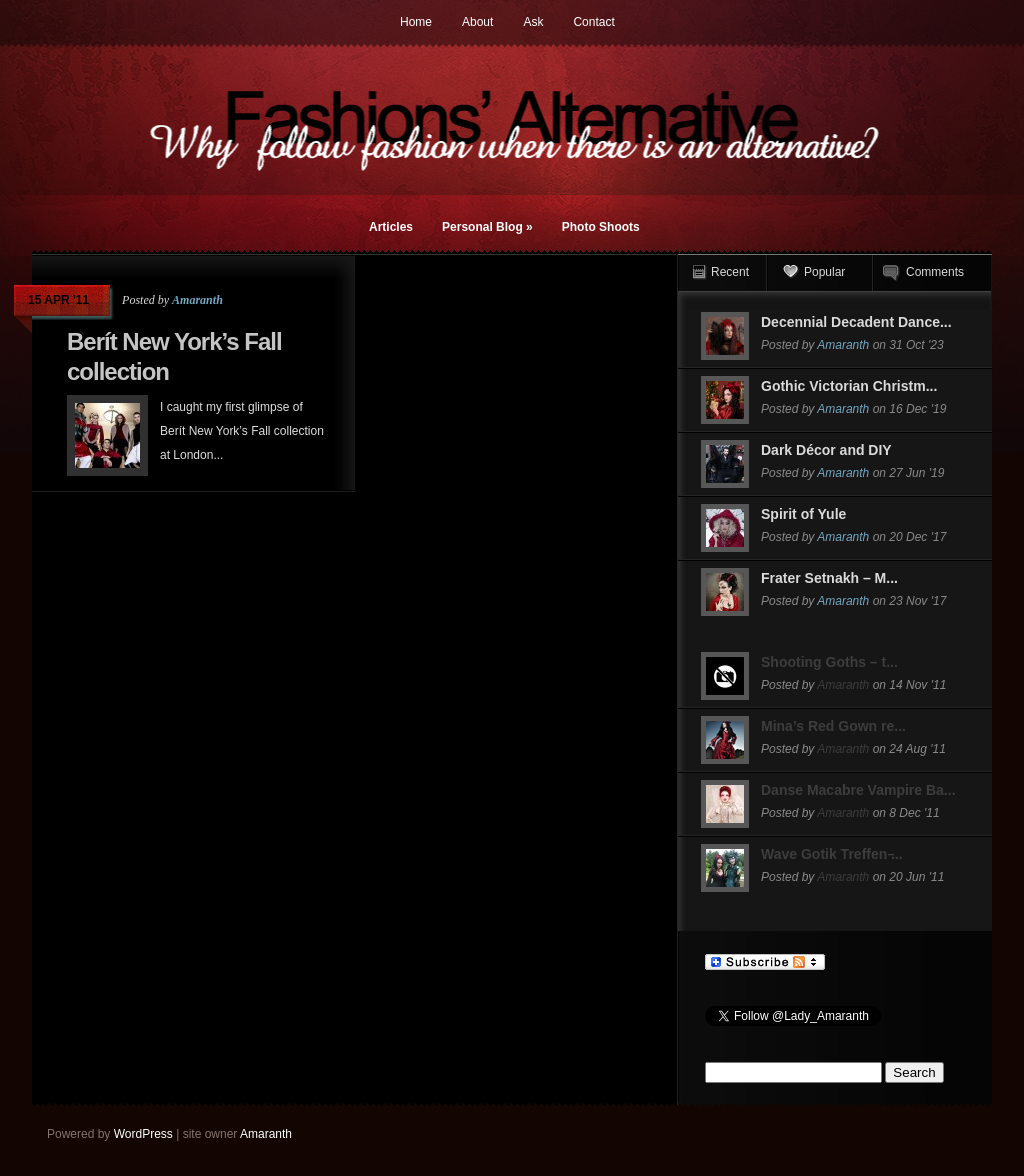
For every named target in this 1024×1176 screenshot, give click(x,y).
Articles (391, 227)
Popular (824, 272)
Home (416, 22)
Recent (730, 272)
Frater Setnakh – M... (829, 578)
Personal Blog (487, 227)
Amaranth (197, 300)
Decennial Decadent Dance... (856, 322)
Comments (935, 272)
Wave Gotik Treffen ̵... (832, 854)
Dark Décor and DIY (826, 450)
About (477, 22)
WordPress (143, 1134)
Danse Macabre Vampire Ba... (858, 790)
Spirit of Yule (803, 514)
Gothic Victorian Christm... (849, 386)
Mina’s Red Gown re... (833, 726)
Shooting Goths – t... (829, 662)
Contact (593, 22)
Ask (533, 22)
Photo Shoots (601, 227)
